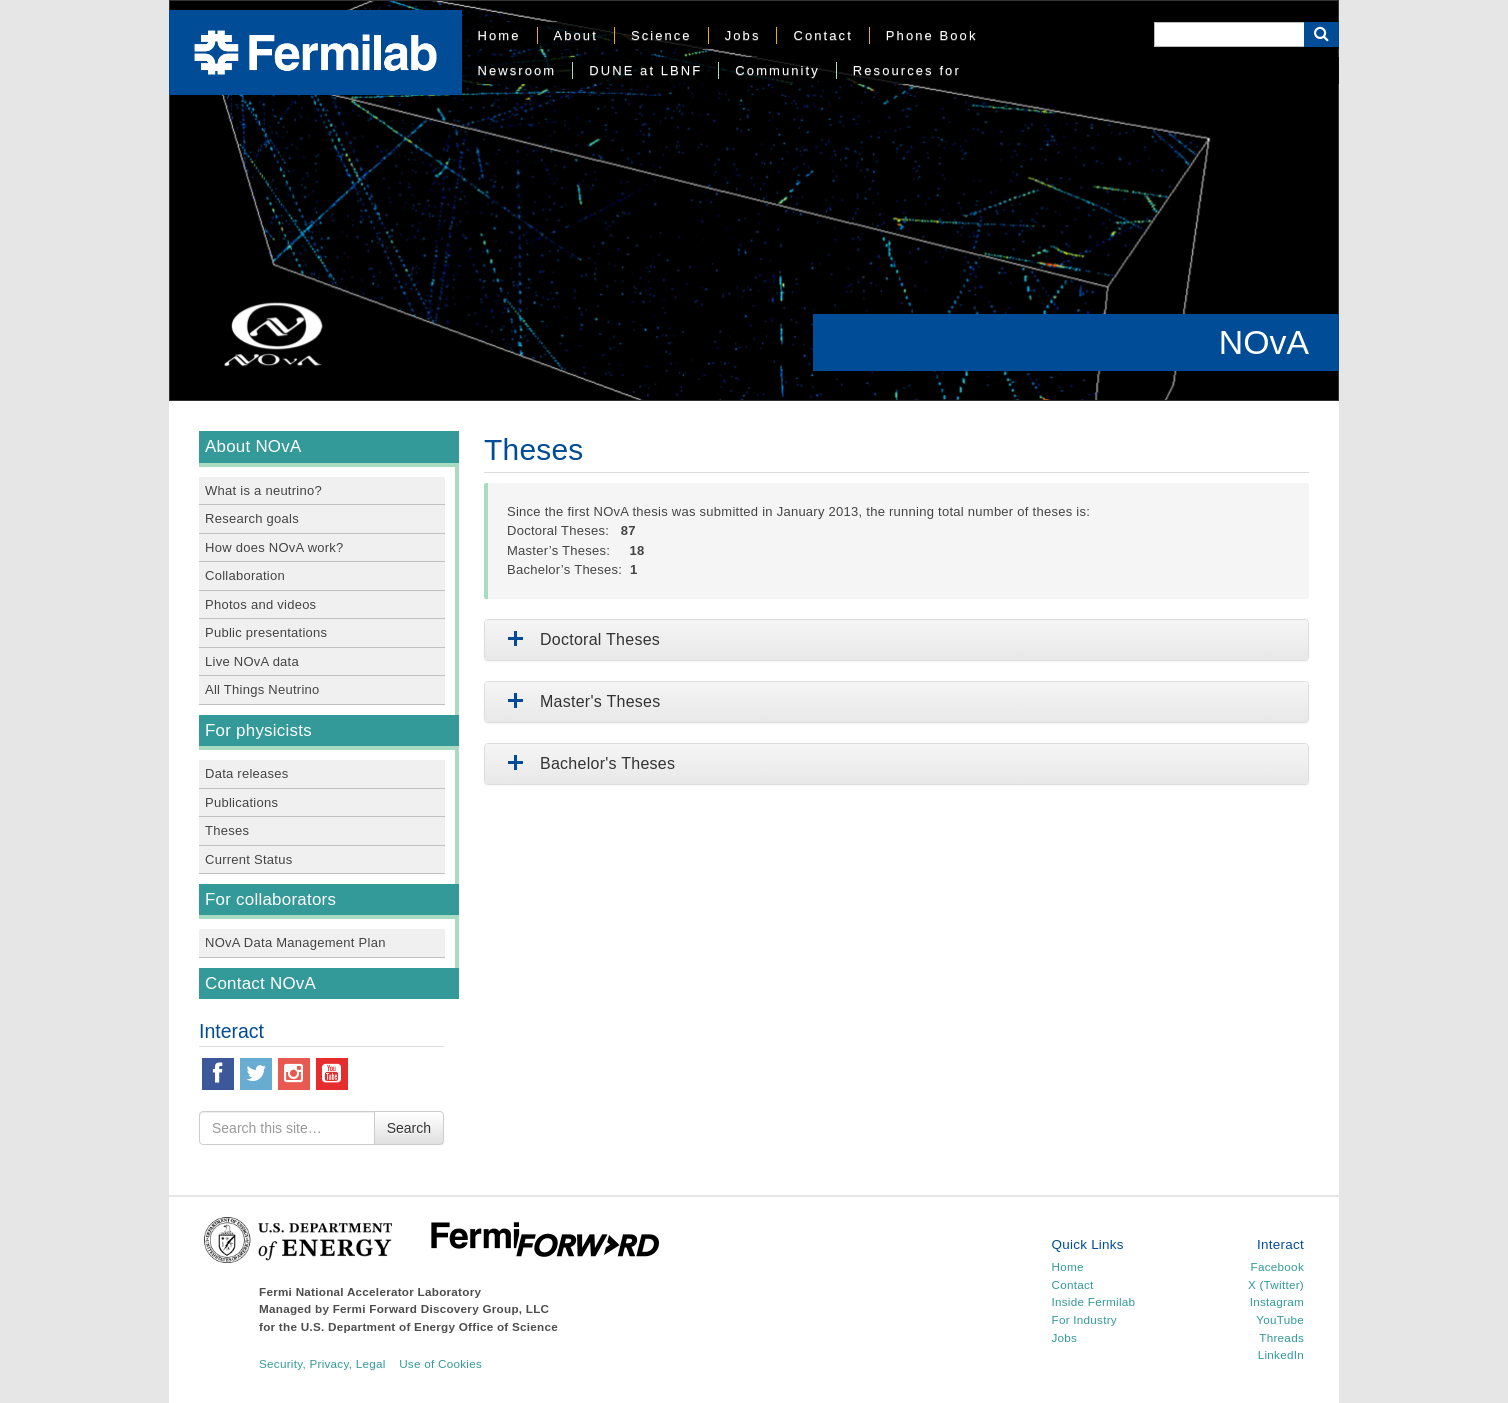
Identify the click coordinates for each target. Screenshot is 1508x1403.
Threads (1281, 1337)
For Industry (1084, 1319)
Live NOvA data (252, 661)
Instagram (1277, 1301)
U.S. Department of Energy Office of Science (429, 1326)
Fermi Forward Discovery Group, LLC (441, 1308)
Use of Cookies (440, 1363)
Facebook (1277, 1266)
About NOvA (253, 446)
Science (661, 35)
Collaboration (245, 575)
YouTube (1280, 1319)
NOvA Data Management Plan (295, 942)
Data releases (247, 773)
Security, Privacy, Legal (322, 1363)
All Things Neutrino (262, 689)
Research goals (252, 518)
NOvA (1264, 342)
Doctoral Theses (580, 639)
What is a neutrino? (263, 490)
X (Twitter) (1276, 1284)
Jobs (743, 35)
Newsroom (517, 70)
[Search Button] (1321, 34)
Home (499, 35)
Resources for (907, 70)
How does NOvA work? (274, 547)
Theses (227, 830)
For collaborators (270, 899)
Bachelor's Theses (587, 763)
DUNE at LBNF (645, 70)
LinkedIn (1281, 1354)
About (576, 35)
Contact (822, 35)
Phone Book (932, 35)
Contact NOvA (260, 983)
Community (777, 70)
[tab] (896, 640)
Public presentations (266, 632)
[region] (754, 200)
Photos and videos (260, 604)
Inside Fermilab (1094, 1301)
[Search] (1229, 34)
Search (409, 1128)
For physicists (258, 730)
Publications (241, 802)
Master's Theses (580, 701)
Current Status (248, 859)
